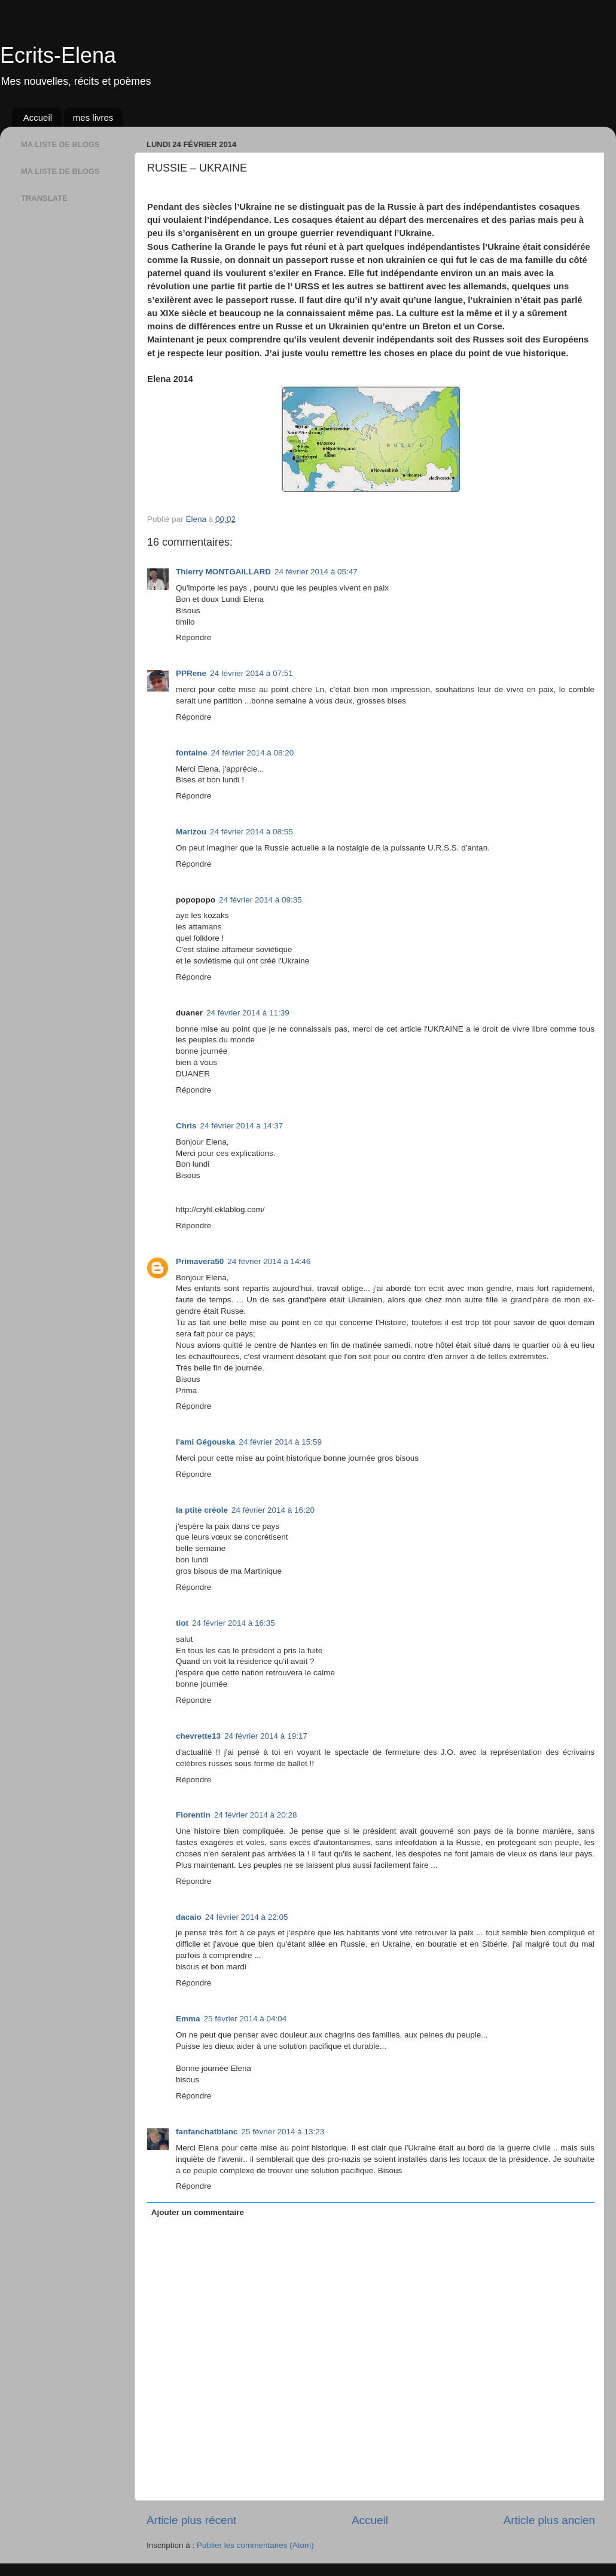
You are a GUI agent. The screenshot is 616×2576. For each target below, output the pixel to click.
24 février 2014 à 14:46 (268, 1261)
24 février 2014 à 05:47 (316, 571)
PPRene (191, 673)
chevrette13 (198, 1735)
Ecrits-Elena (58, 55)
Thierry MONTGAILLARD (223, 571)
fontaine (192, 752)
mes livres (93, 117)
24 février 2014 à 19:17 (265, 1735)
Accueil (37, 117)
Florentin (193, 1814)
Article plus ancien (549, 2520)
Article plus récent (191, 2520)
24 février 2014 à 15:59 (280, 1441)
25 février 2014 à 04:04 (245, 2018)
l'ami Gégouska (205, 1441)
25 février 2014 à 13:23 (283, 2131)
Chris (186, 1125)
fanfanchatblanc (207, 2131)
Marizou (191, 831)
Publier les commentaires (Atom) (255, 2545)
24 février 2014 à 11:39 (247, 1012)
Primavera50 (200, 1261)
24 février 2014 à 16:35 (233, 1623)
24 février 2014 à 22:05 (246, 1917)
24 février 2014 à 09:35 (260, 899)
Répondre (193, 637)
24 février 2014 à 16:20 (273, 1510)
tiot (182, 1623)
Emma (188, 2018)
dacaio (189, 1917)
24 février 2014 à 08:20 (252, 752)
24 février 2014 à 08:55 (251, 831)
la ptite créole (202, 1510)
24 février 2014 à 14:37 (241, 1125)
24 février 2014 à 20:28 (255, 1814)
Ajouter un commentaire (197, 2212)
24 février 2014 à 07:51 (251, 673)
